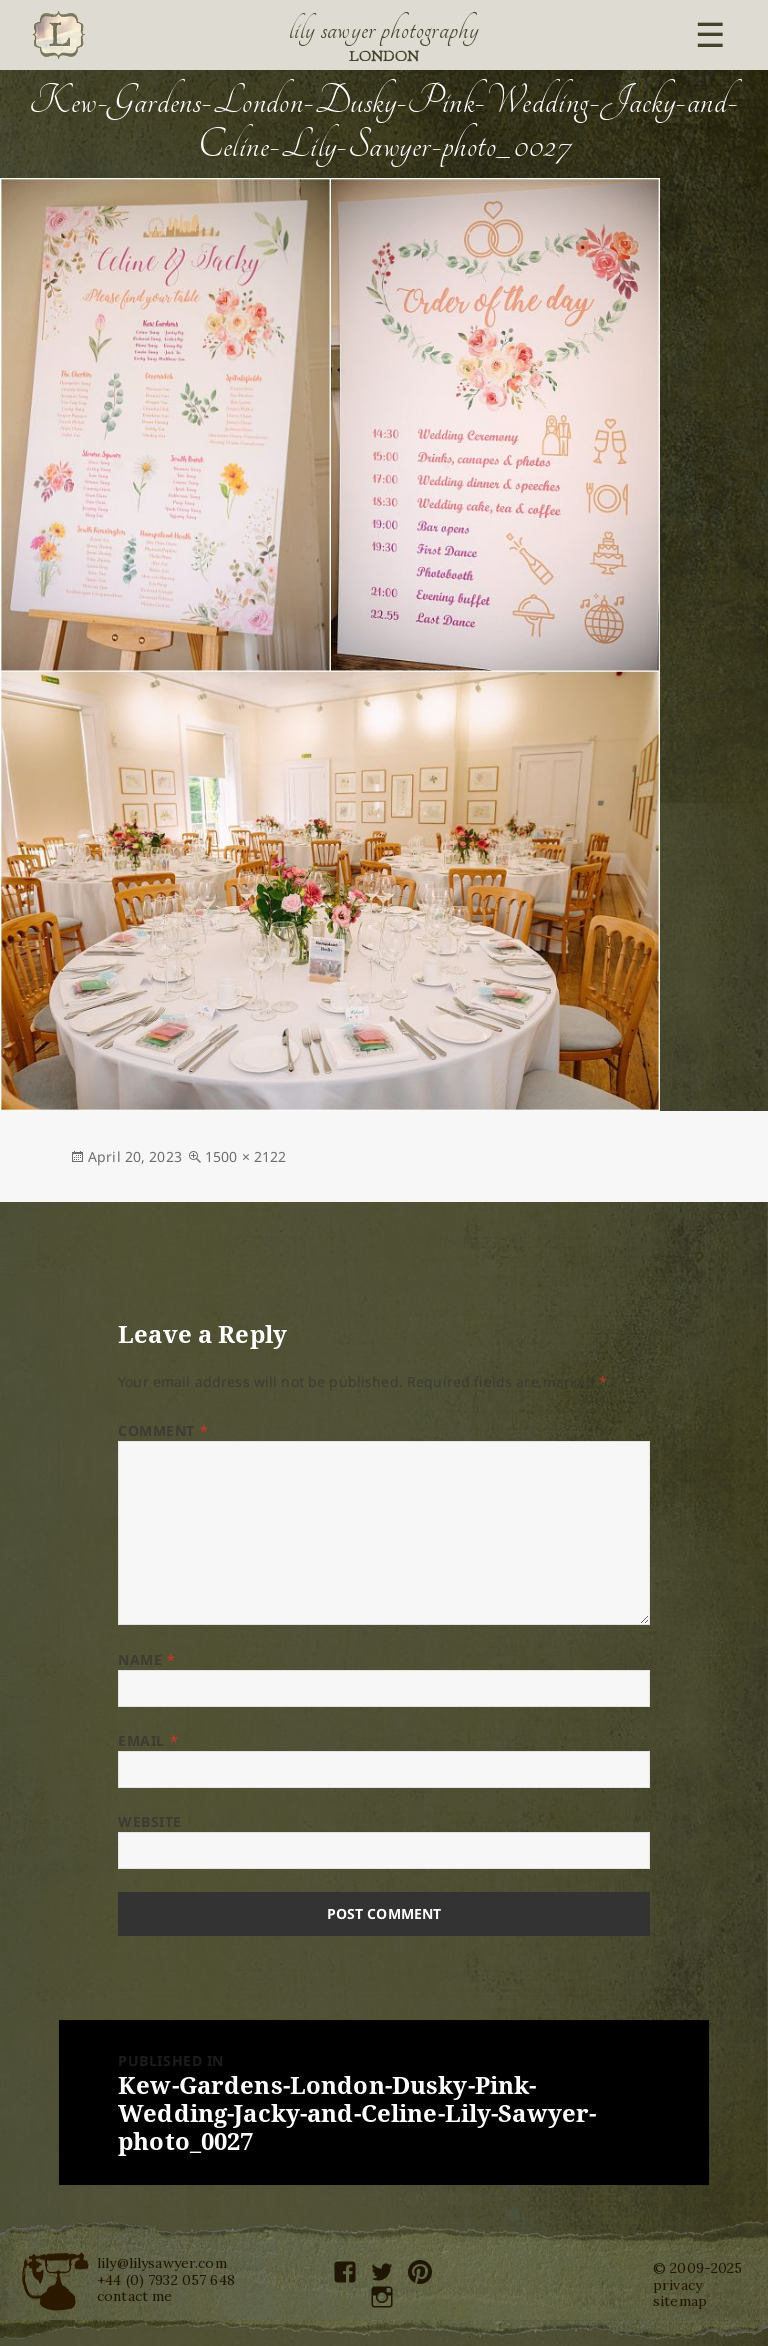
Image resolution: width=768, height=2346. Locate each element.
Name (146, 1659)
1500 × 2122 (246, 1156)
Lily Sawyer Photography (384, 30)
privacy (677, 2285)
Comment (163, 1430)
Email (148, 1740)
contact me (134, 2296)
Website (150, 1821)
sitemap (680, 2301)
